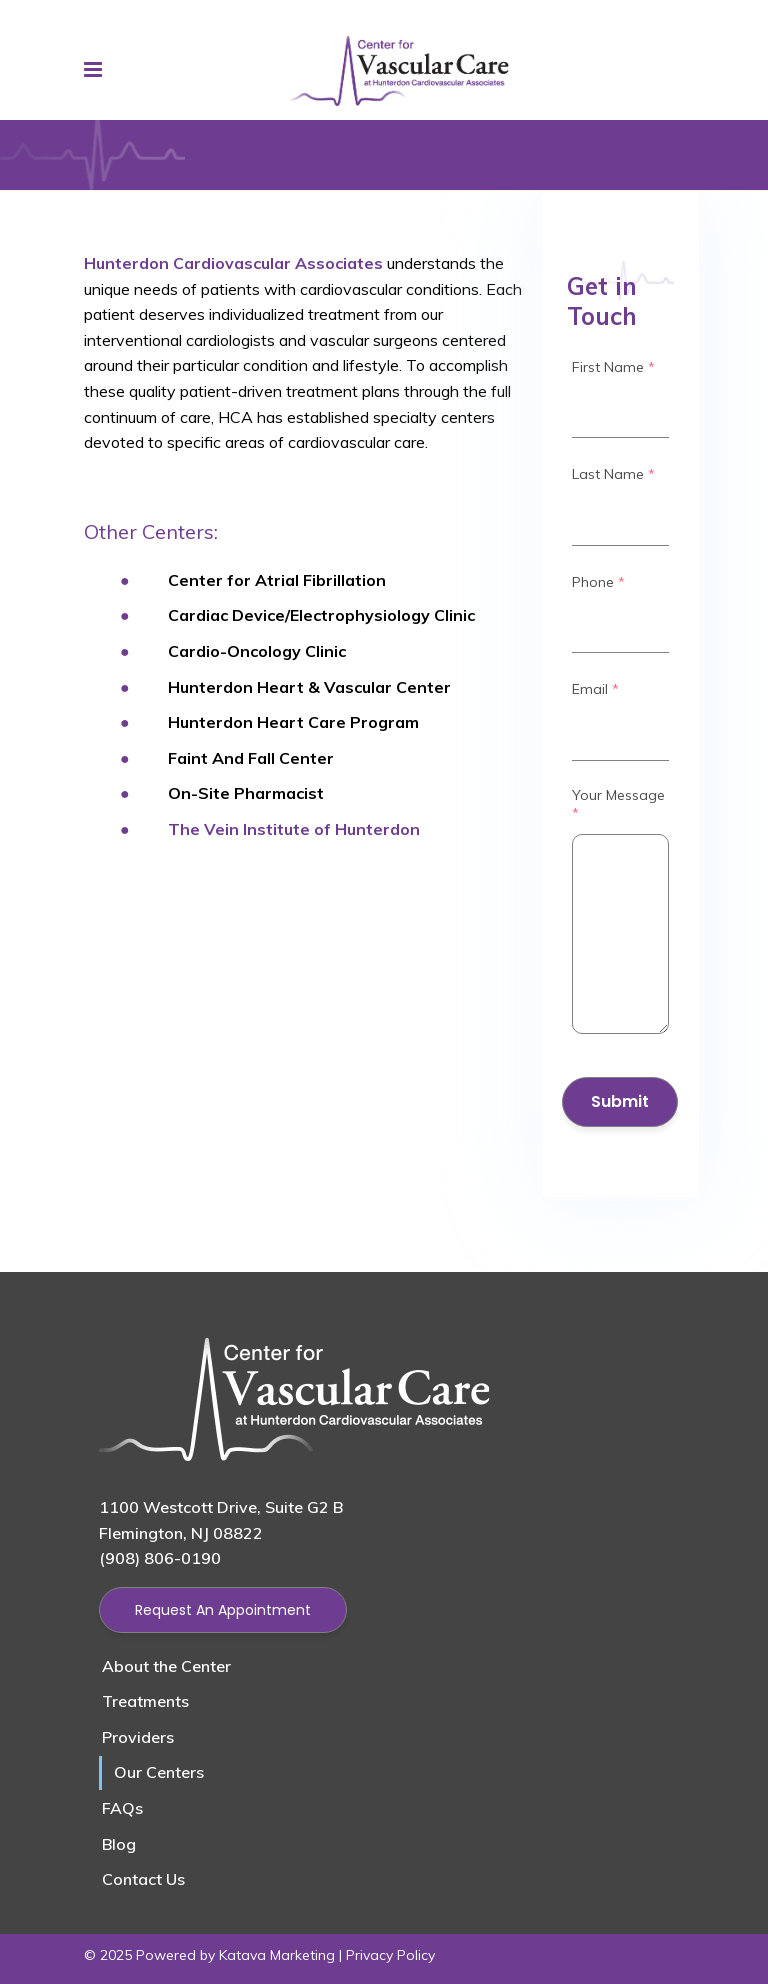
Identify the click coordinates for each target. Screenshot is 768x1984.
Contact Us (143, 1879)
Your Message (618, 804)
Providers (138, 1737)
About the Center (166, 1666)
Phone (598, 582)
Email (595, 689)
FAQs (122, 1808)
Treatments (145, 1701)
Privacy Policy (390, 1955)
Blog (119, 1844)
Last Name (613, 474)
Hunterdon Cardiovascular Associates (233, 263)
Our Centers (159, 1772)
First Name (613, 367)
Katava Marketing (277, 1955)
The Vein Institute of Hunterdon (294, 829)
